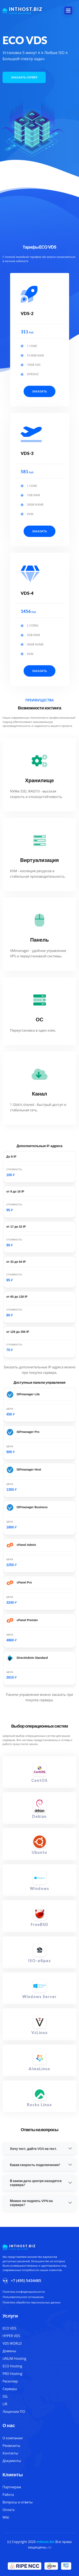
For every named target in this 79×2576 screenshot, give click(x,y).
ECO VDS (9, 2328)
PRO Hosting (12, 2373)
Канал (39, 1094)
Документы (12, 2460)
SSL (5, 2396)
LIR (5, 2404)
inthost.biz (45, 2541)
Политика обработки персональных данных (31, 2302)
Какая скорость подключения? (35, 2165)
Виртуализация (39, 860)
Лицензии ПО (14, 2411)
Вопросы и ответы (18, 2502)
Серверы (10, 2389)
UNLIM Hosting (14, 2358)
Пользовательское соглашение (23, 2297)
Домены (9, 2351)
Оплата (9, 2509)
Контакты (10, 2453)
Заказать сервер (24, 77)
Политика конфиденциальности (24, 2292)
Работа (8, 2494)
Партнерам (12, 2487)
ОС (39, 1019)
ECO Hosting (12, 2366)
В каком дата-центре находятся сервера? (36, 2183)
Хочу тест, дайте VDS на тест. (33, 2149)
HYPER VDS (11, 2336)
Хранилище (39, 780)
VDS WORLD (12, 2343)
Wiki (6, 2517)
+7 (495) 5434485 (26, 2280)
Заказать (39, 391)
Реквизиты (11, 2445)
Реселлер (10, 2381)
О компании (13, 2438)
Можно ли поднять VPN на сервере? (31, 2203)
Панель (39, 940)
